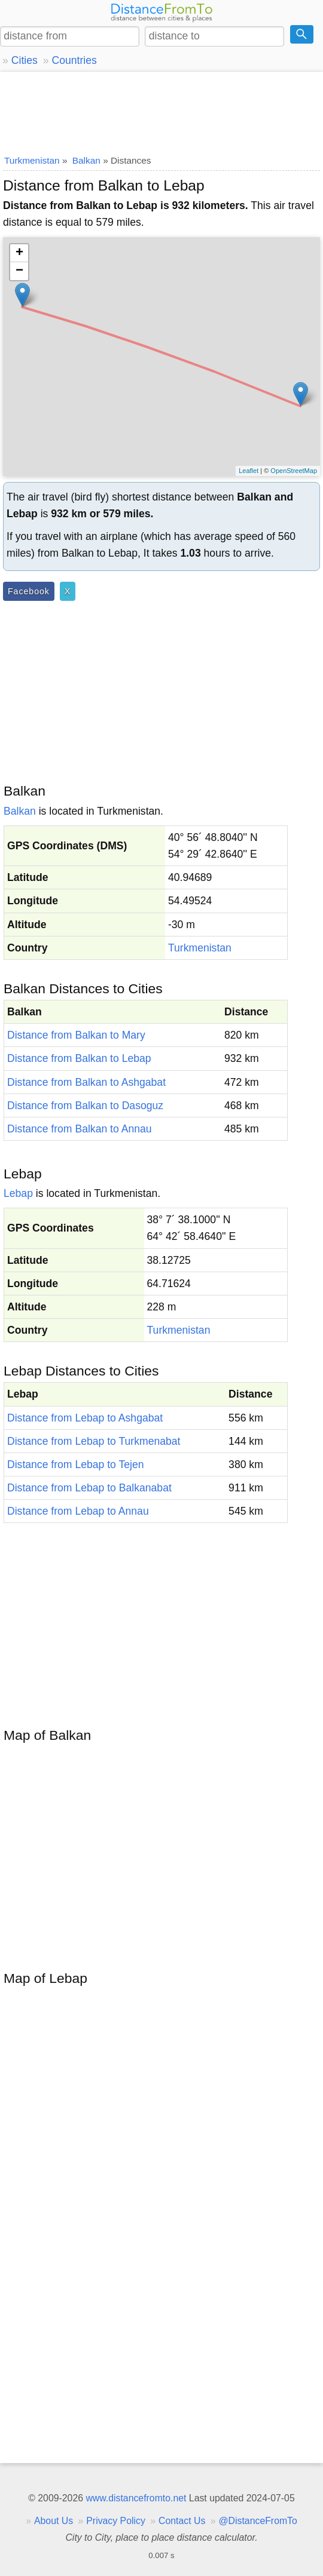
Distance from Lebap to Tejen (75, 1464)
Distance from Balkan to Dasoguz (85, 1106)
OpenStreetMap (293, 470)
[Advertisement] (161, 110)
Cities (24, 60)
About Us (53, 2521)
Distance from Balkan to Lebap (79, 1058)
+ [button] (19, 253)
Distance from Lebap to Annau (78, 1511)
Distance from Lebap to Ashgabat (85, 1418)
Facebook (29, 591)
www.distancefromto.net (136, 2498)
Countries (73, 60)
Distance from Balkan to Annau (79, 1129)
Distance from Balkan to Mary (76, 1035)
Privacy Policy (115, 2521)
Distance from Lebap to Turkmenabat (93, 1441)
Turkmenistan (199, 948)
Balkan (20, 811)
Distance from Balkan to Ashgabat (86, 1082)
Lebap (18, 1193)
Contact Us (182, 2521)
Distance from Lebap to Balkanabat (89, 1488)
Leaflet (248, 470)
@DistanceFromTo (258, 2521)
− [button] (19, 271)
